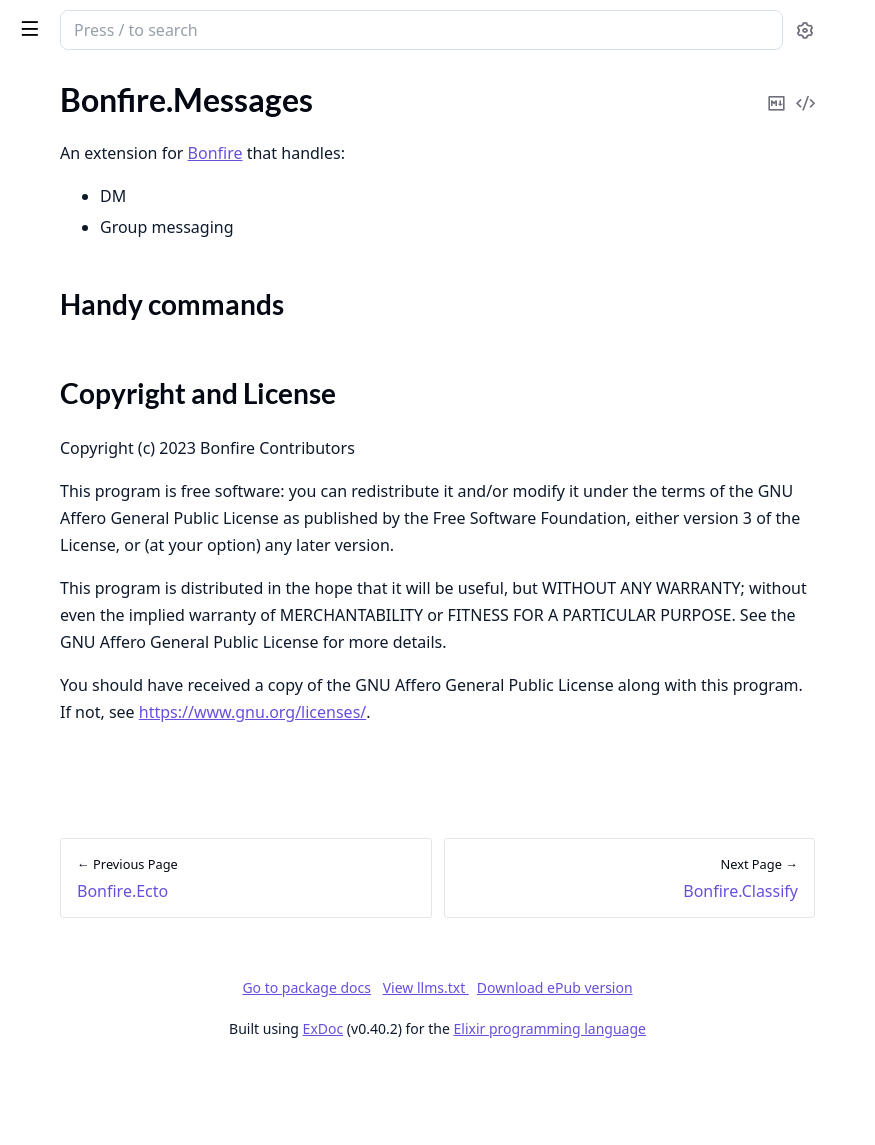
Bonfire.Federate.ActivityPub (114, 552)
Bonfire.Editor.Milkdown (98, 579)
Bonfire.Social (61, 633)
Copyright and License (111, 300)
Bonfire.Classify (68, 336)
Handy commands (97, 276)
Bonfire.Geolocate (76, 471)
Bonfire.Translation (79, 498)
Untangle (46, 918)
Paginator (48, 999)
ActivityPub (55, 810)
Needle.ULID (58, 891)
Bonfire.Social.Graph (84, 660)
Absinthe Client (68, 1080)
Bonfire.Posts (60, 687)
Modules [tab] (120, 85)
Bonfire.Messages (75, 241)
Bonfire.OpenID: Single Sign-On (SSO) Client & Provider (142, 417)
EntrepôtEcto (60, 972)
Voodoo (41, 1026)
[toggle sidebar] (274, 28)
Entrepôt (45, 945)
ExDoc (473, 1107)
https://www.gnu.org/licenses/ (474, 791)
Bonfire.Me (52, 606)
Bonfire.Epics (59, 145)
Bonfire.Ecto (56, 172)
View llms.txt (576, 1066)
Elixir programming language (700, 1107)
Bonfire (93, 22)
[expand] (280, 122)
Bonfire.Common (73, 118)
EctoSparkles (58, 837)
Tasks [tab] (219, 85)
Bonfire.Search (64, 363)
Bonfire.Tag (52, 714)
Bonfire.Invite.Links (80, 390)
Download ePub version (705, 1066)
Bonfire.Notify (63, 741)
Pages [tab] (36, 85)
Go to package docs (456, 1067)
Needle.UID (54, 864)
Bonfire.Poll (54, 444)
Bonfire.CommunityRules (101, 525)
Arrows (39, 1053)
